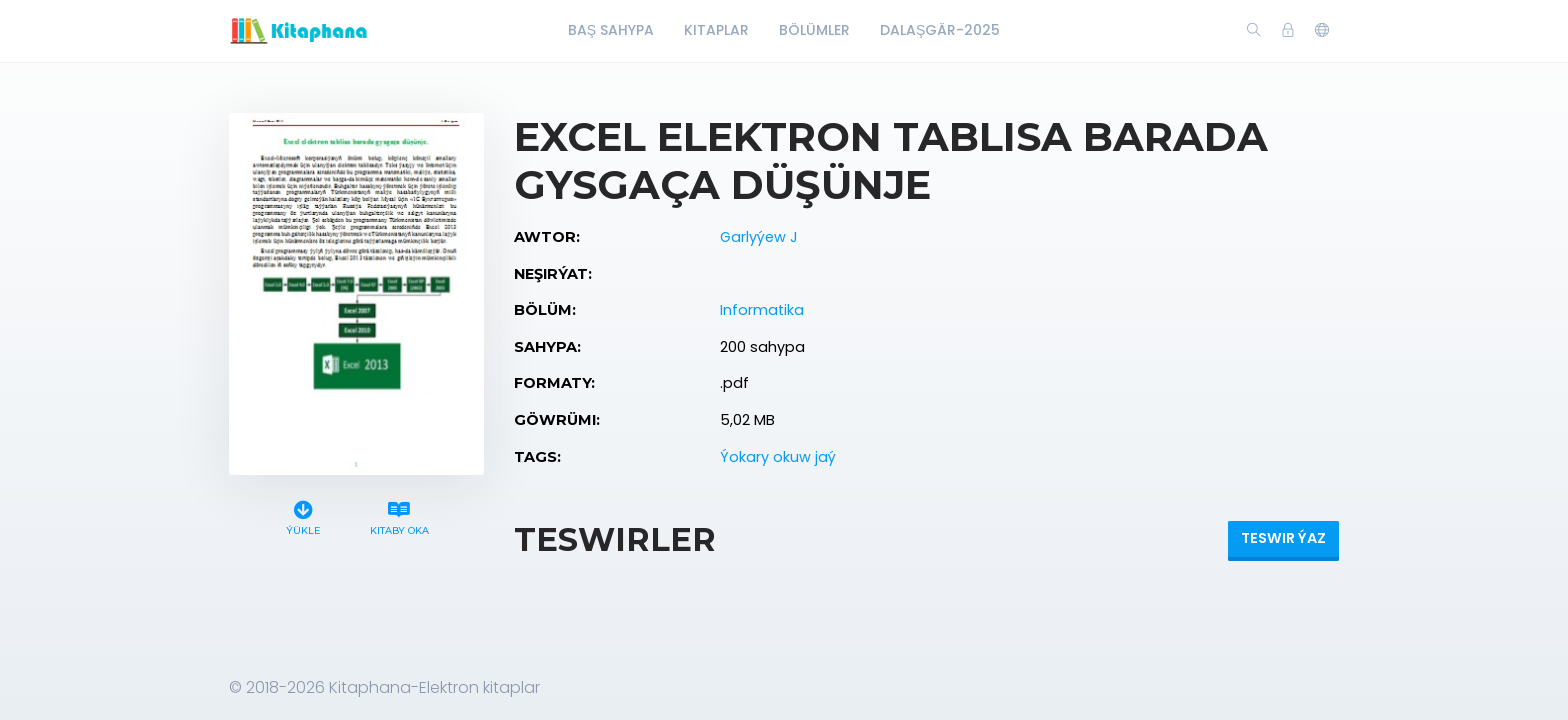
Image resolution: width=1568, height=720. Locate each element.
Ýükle (303, 515)
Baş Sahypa (611, 30)
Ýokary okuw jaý (778, 457)
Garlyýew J (759, 237)
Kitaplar (716, 30)
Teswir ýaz (1283, 538)
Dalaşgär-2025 (940, 30)
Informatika (762, 310)
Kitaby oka (399, 515)
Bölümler (814, 30)
